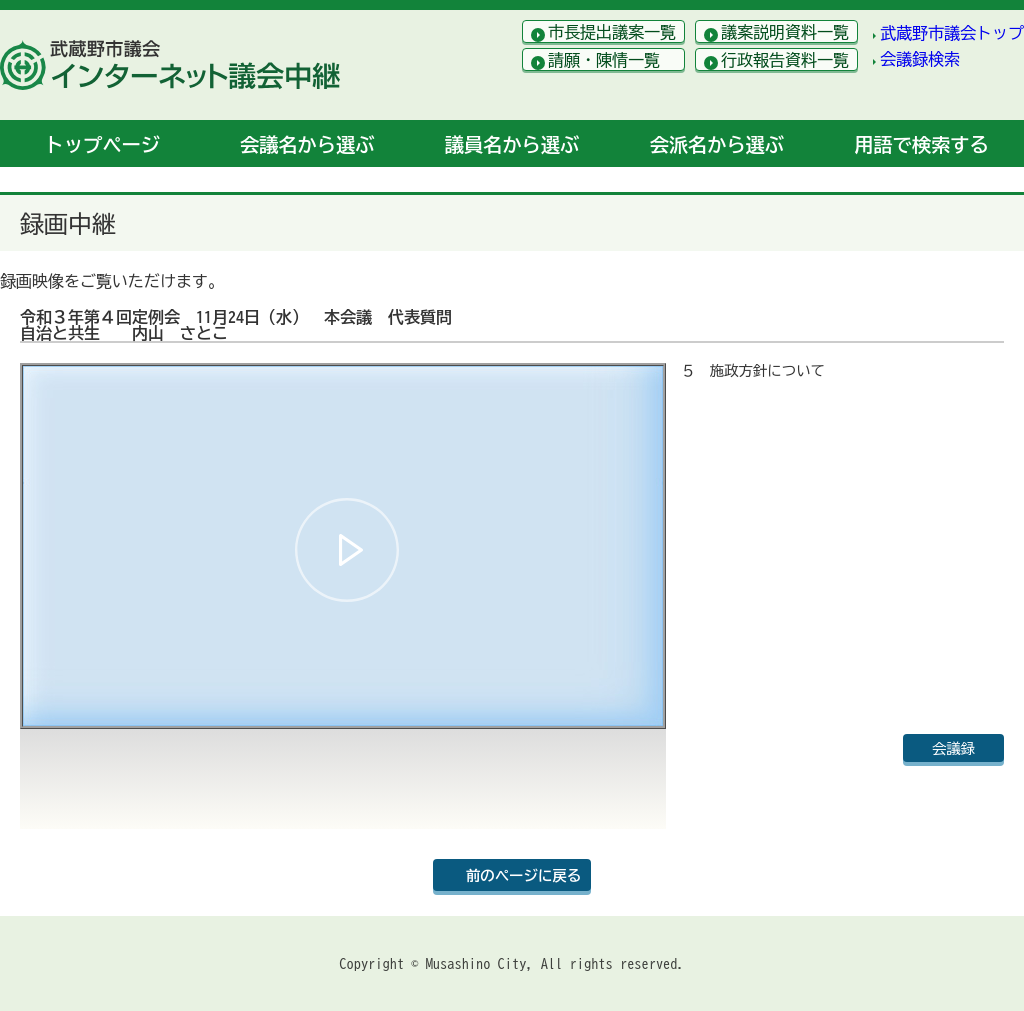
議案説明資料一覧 (785, 32)
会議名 (307, 144)
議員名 (512, 144)
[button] (347, 550)
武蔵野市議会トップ (952, 33)
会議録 (953, 748)
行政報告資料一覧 (785, 60)
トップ (102, 144)
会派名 (717, 144)
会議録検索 (920, 59)
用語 (921, 144)
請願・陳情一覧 (604, 60)
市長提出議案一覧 (612, 32)
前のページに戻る (523, 875)
